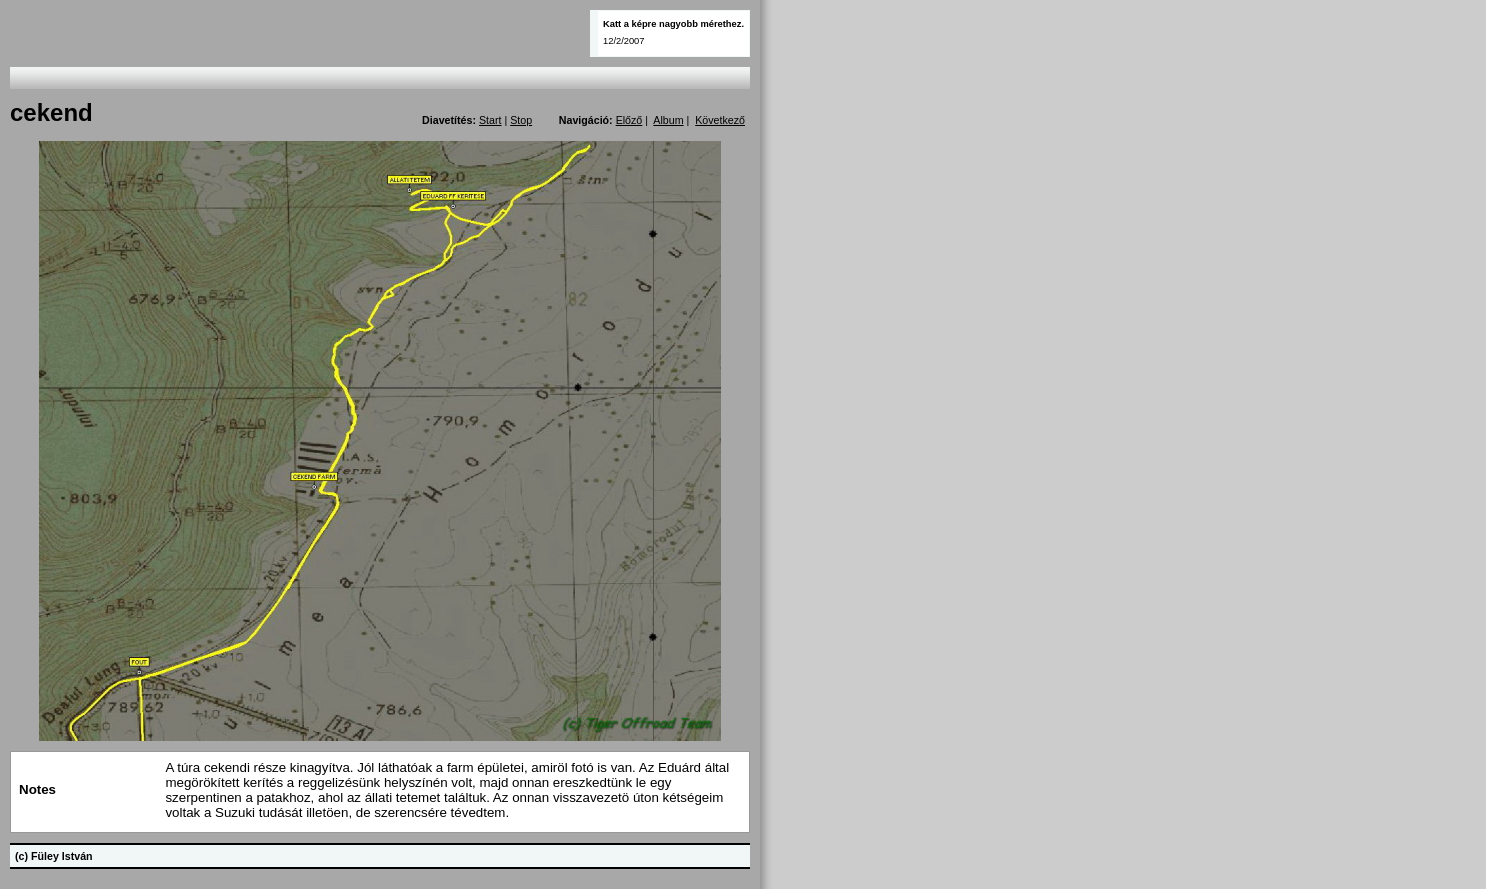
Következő (720, 120)
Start (490, 120)
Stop (521, 120)
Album (668, 120)
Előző (629, 120)
